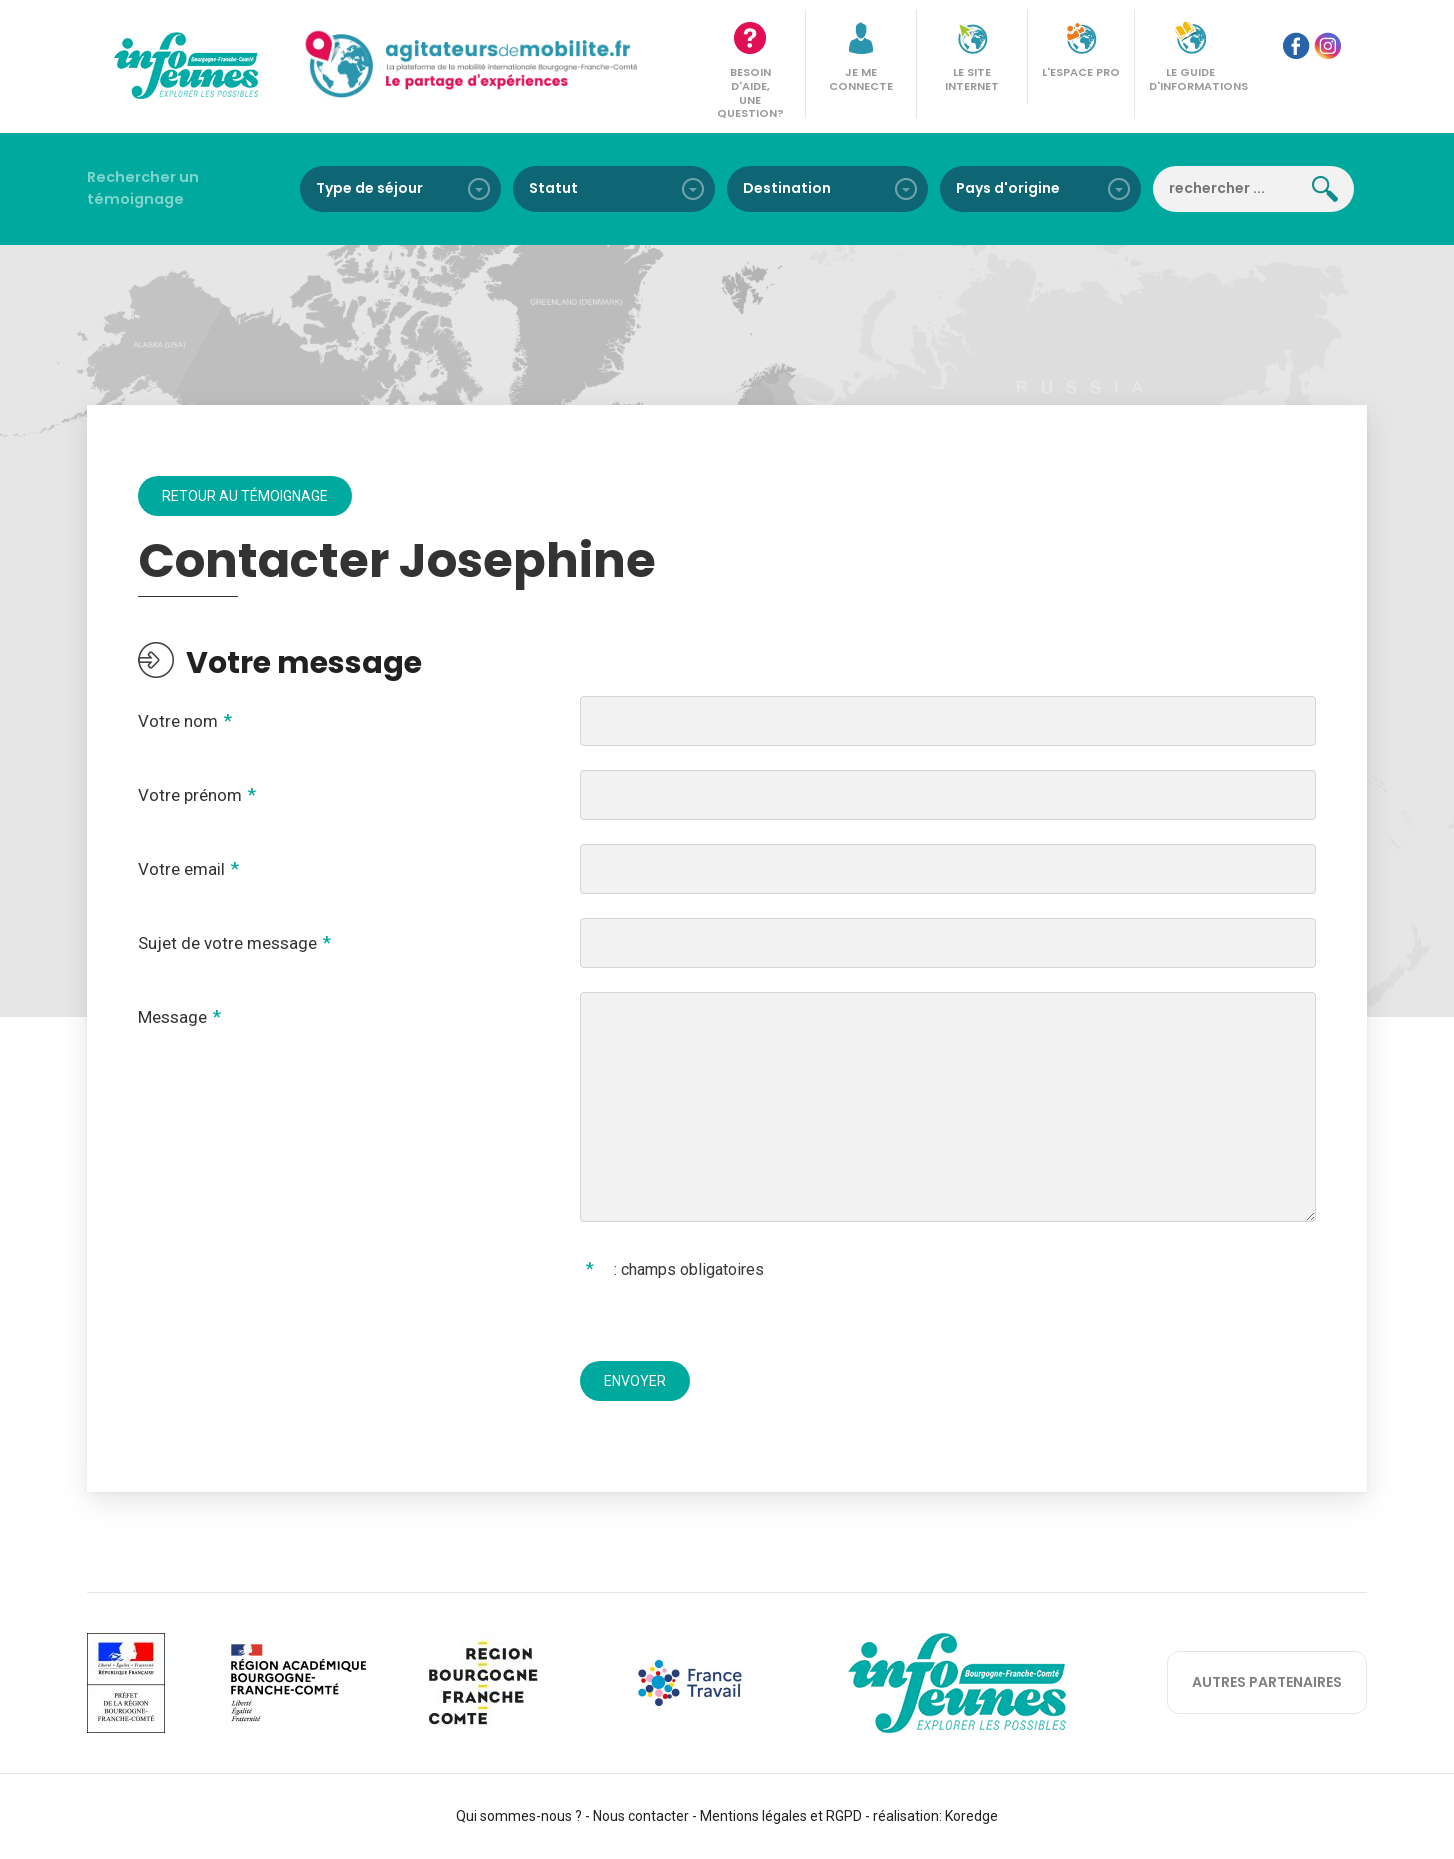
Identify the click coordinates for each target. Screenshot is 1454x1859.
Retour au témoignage (245, 496)
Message (172, 1017)
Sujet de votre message (227, 943)
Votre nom (178, 721)
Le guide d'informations (1197, 79)
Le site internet (972, 79)
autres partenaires (1267, 1682)
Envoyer (635, 1381)
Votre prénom (190, 795)
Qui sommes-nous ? (519, 1816)
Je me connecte (861, 79)
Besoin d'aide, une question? (750, 92)
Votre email (181, 869)
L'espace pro (1081, 72)
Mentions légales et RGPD (781, 1816)
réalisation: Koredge (935, 1816)
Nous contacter (641, 1816)
